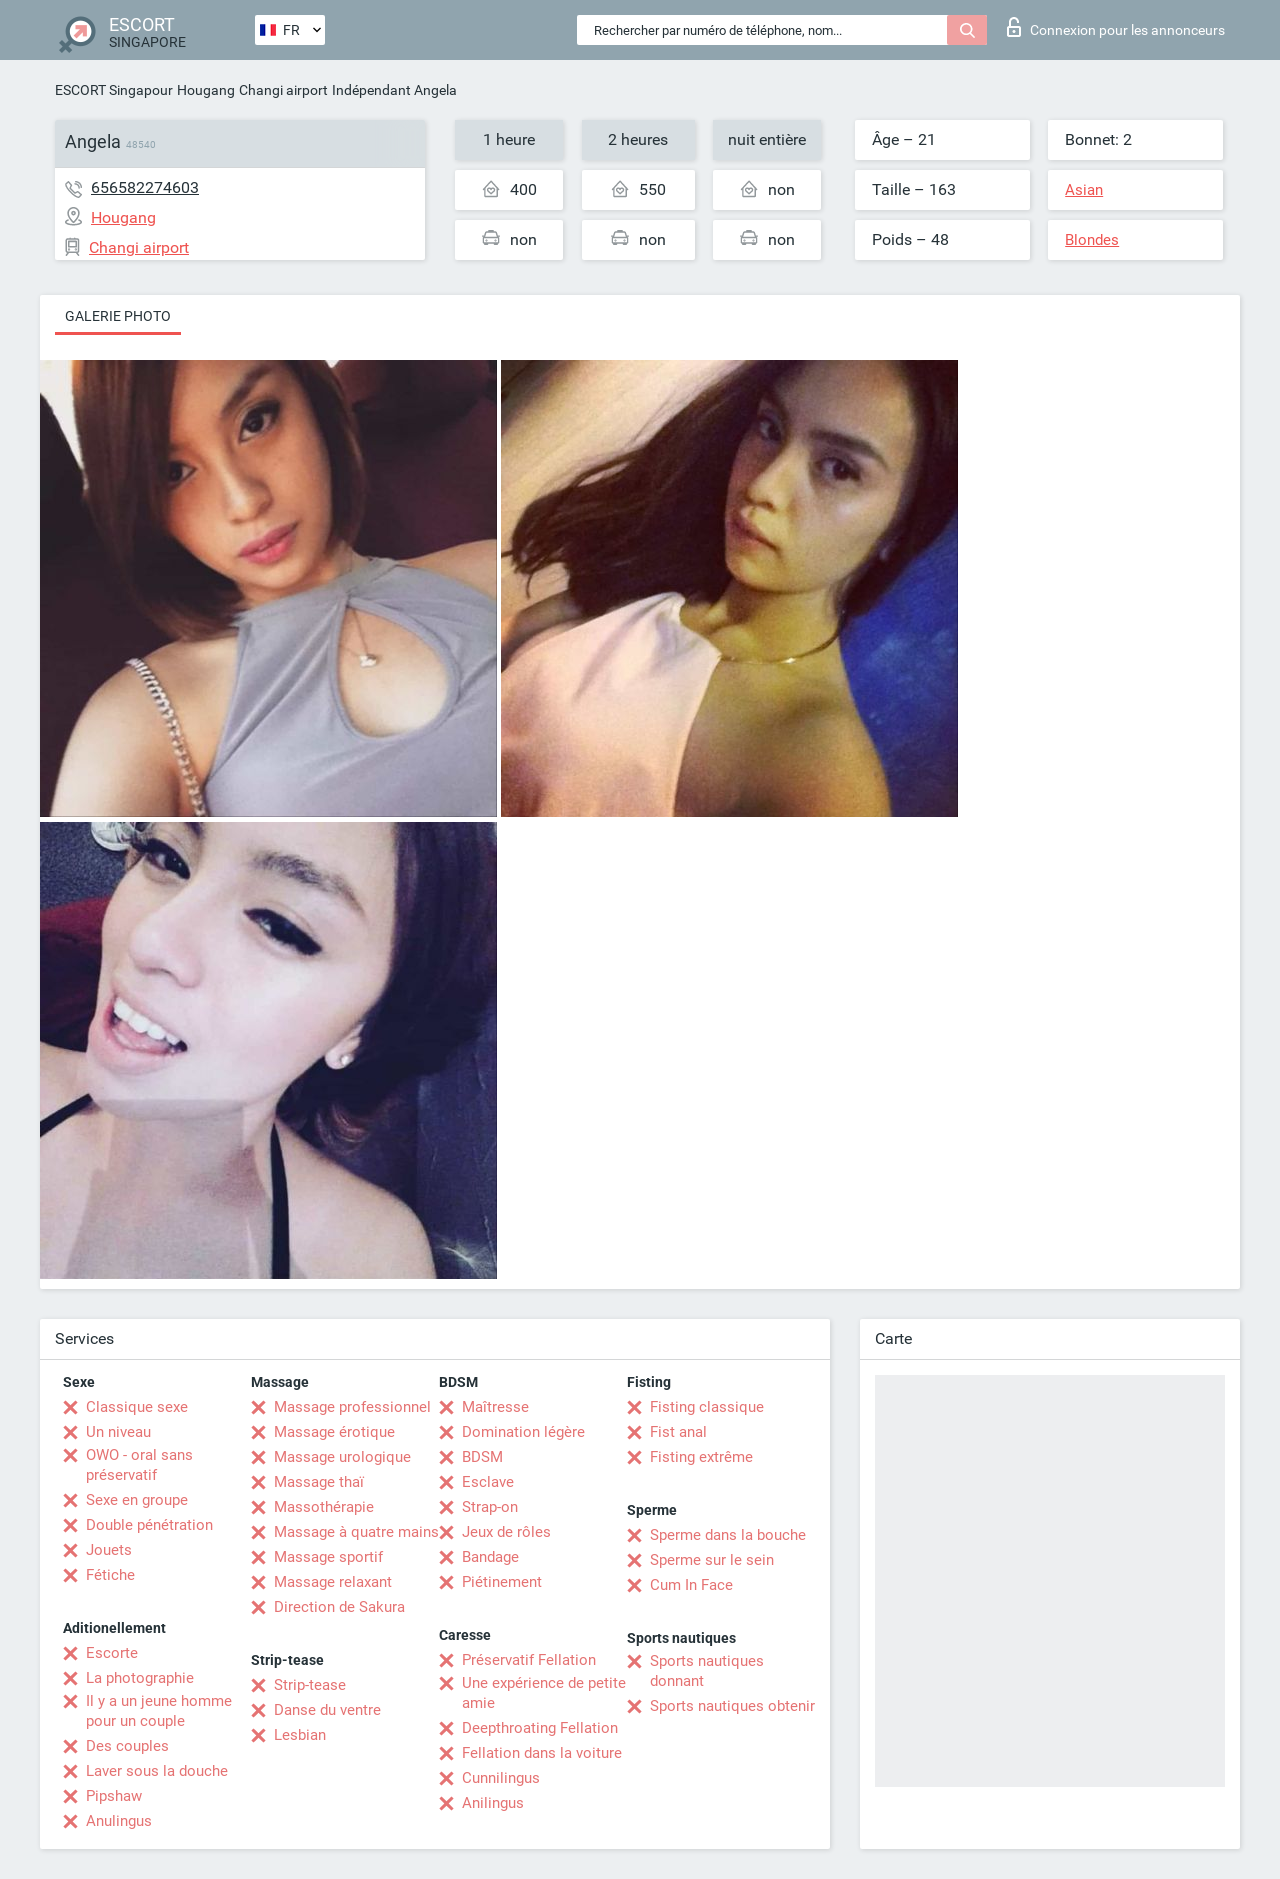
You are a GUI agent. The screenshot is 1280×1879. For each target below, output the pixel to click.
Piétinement (502, 1582)
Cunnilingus (501, 1778)
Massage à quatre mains (356, 1532)
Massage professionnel (352, 1407)
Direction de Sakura (339, 1607)
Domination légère (523, 1432)
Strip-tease (310, 1685)
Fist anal (678, 1432)
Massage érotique (334, 1432)
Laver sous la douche (157, 1771)
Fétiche (110, 1575)
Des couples (127, 1746)
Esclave (488, 1482)
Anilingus (493, 1803)
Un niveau (118, 1432)
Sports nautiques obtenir (732, 1706)
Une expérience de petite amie (544, 1693)
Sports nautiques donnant (707, 1671)
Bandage (490, 1557)
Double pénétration (149, 1525)
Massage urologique (342, 1457)
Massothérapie (324, 1507)
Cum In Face (691, 1585)
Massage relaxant (333, 1582)
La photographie (140, 1678)
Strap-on (490, 1507)
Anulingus (119, 1821)
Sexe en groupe (137, 1500)
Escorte (112, 1653)
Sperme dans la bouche (728, 1535)
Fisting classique (707, 1407)
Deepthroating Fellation (540, 1728)
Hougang (206, 90)
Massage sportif (328, 1557)
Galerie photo (118, 316)
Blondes (1092, 240)
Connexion (1116, 27)
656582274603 (145, 187)
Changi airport (283, 90)
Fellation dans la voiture (542, 1753)
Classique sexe (137, 1407)
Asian (1084, 190)
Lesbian (300, 1735)
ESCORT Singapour (114, 90)
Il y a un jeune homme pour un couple (159, 1711)
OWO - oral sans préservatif (139, 1465)
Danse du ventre (327, 1710)
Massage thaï (319, 1482)
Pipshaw (114, 1796)
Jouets (109, 1550)
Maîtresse (495, 1407)
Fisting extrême (701, 1457)
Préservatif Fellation (529, 1660)
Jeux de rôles (506, 1532)
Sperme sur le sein (712, 1560)
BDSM (482, 1457)
